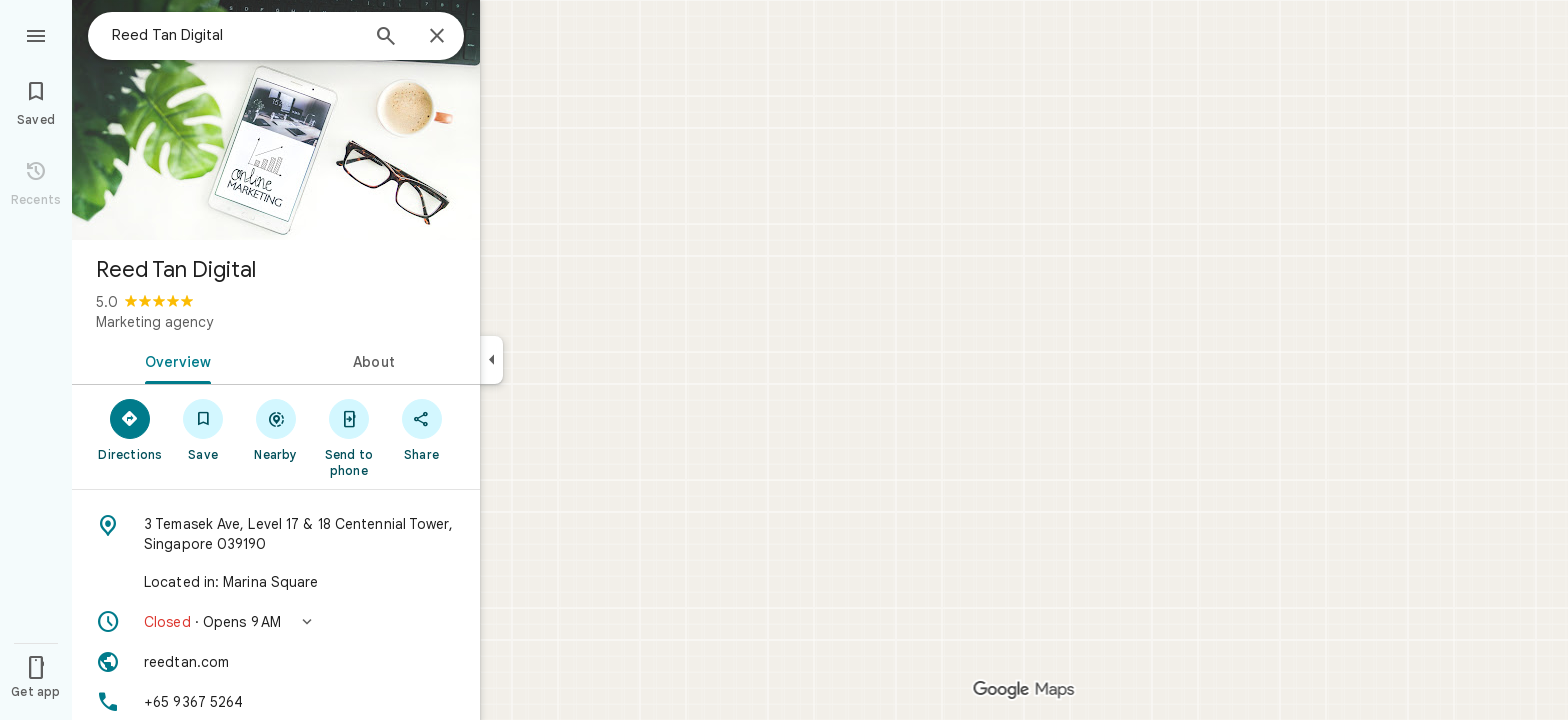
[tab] (174, 360)
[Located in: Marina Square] (276, 582)
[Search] (386, 38)
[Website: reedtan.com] (276, 662)
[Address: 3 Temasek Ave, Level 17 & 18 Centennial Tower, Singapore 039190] (276, 534)
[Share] (421, 429)
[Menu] (36, 34)
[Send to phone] (348, 437)
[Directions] (130, 429)
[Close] (437, 37)
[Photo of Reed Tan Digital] (276, 120)
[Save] (203, 429)
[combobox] (235, 35)
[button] (276, 622)
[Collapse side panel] (491, 360)
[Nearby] (276, 429)
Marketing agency (154, 322)
